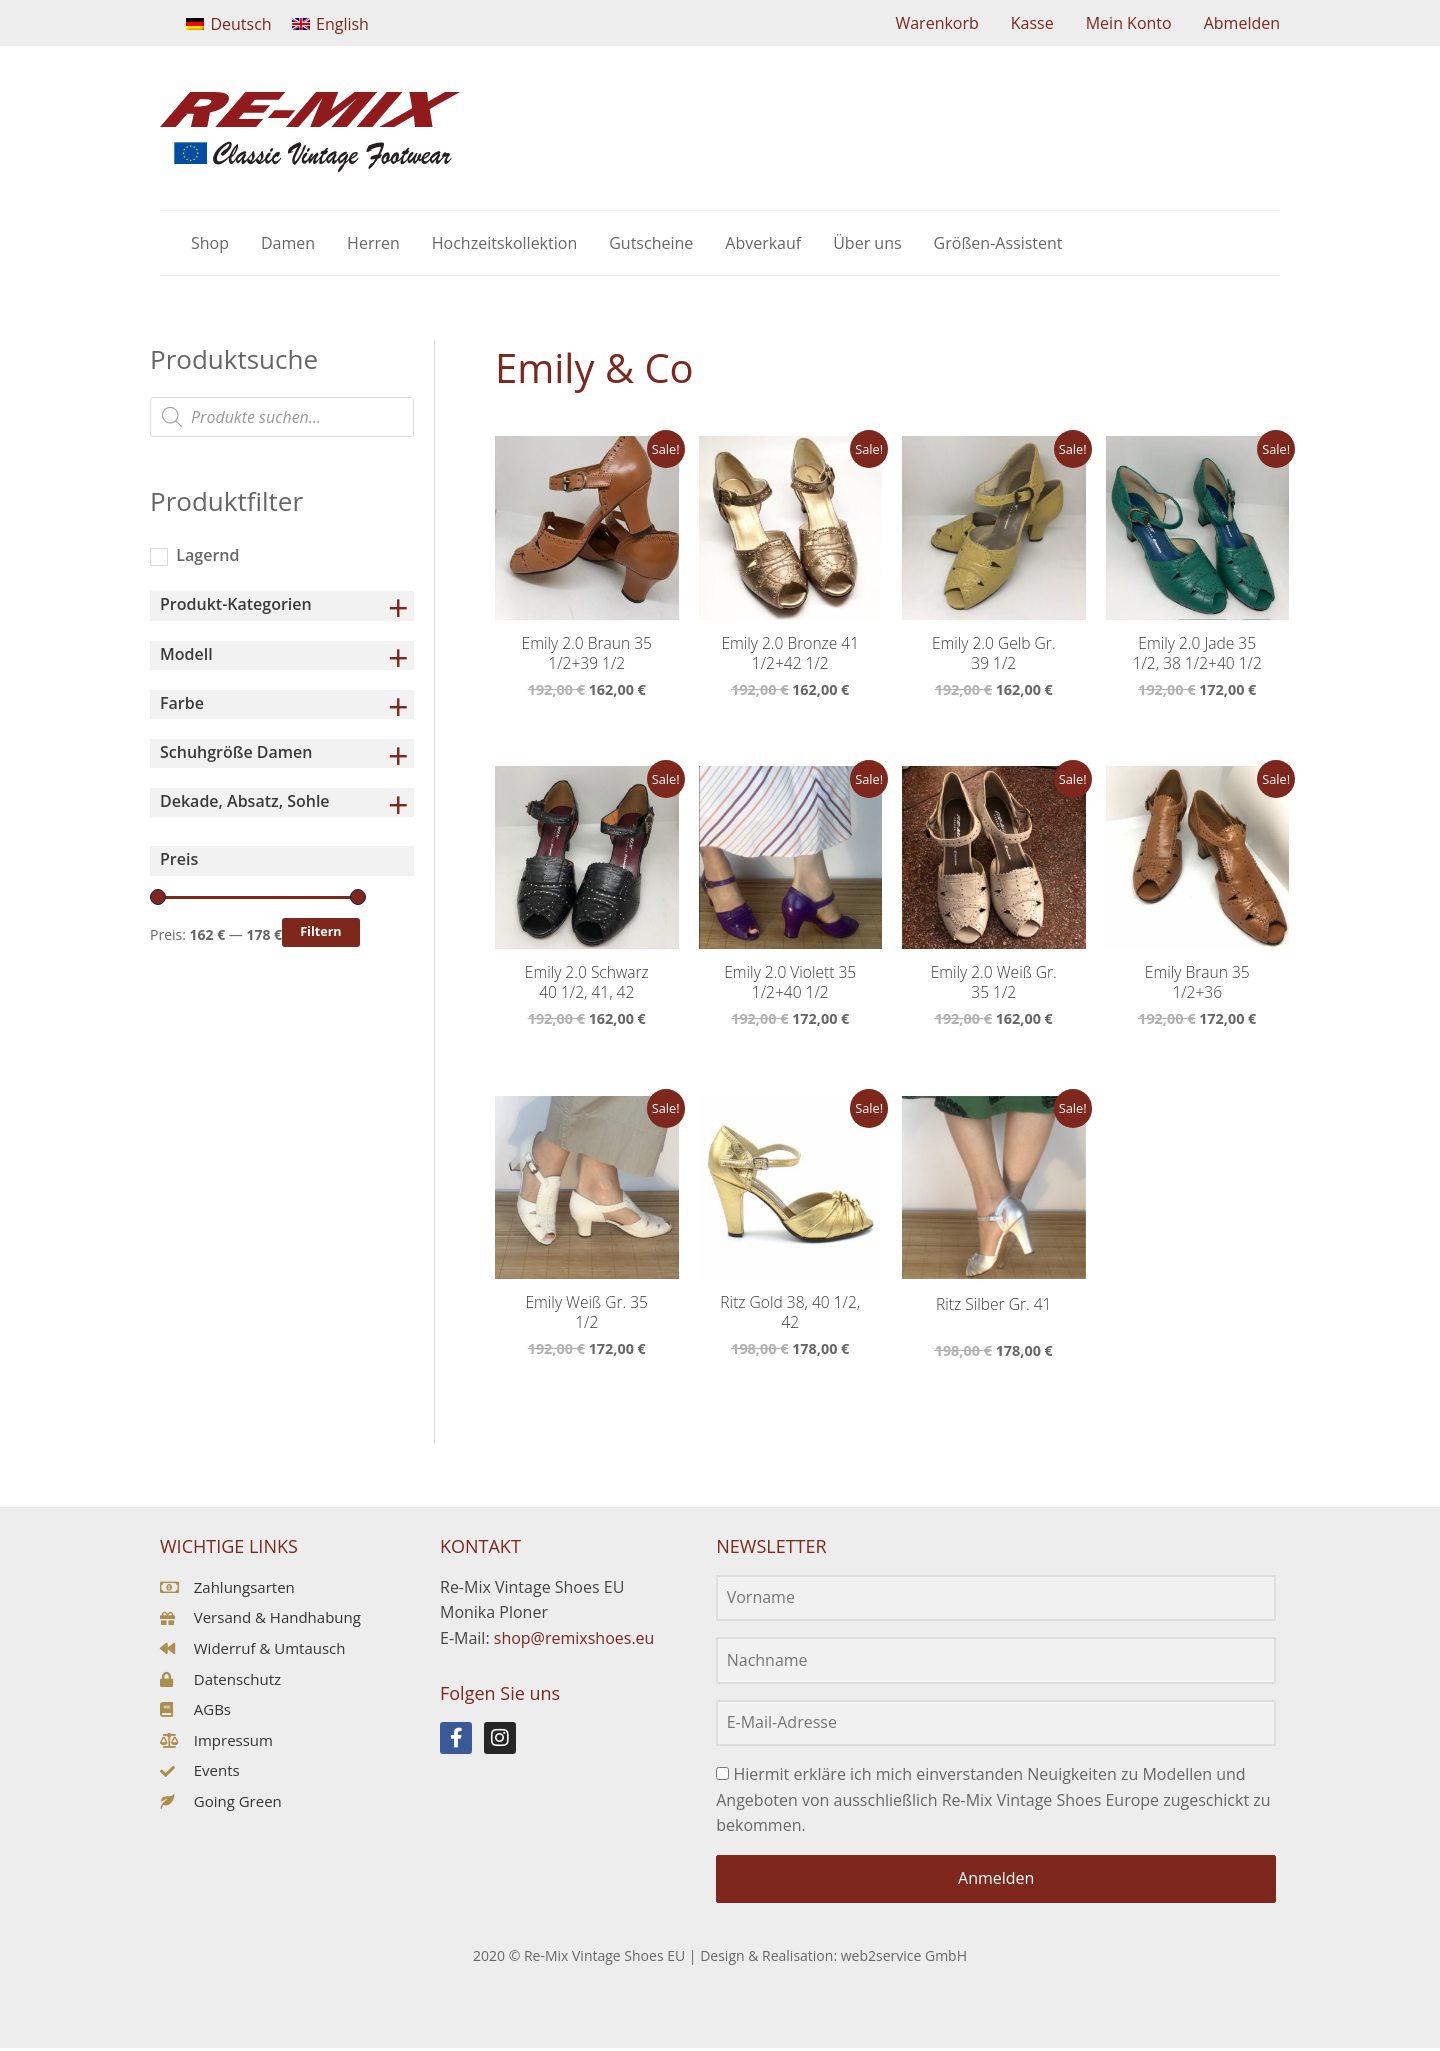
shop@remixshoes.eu (574, 1641)
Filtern (321, 931)
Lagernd (207, 555)
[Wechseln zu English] (330, 23)
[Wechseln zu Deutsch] (229, 23)
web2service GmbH (904, 1957)
